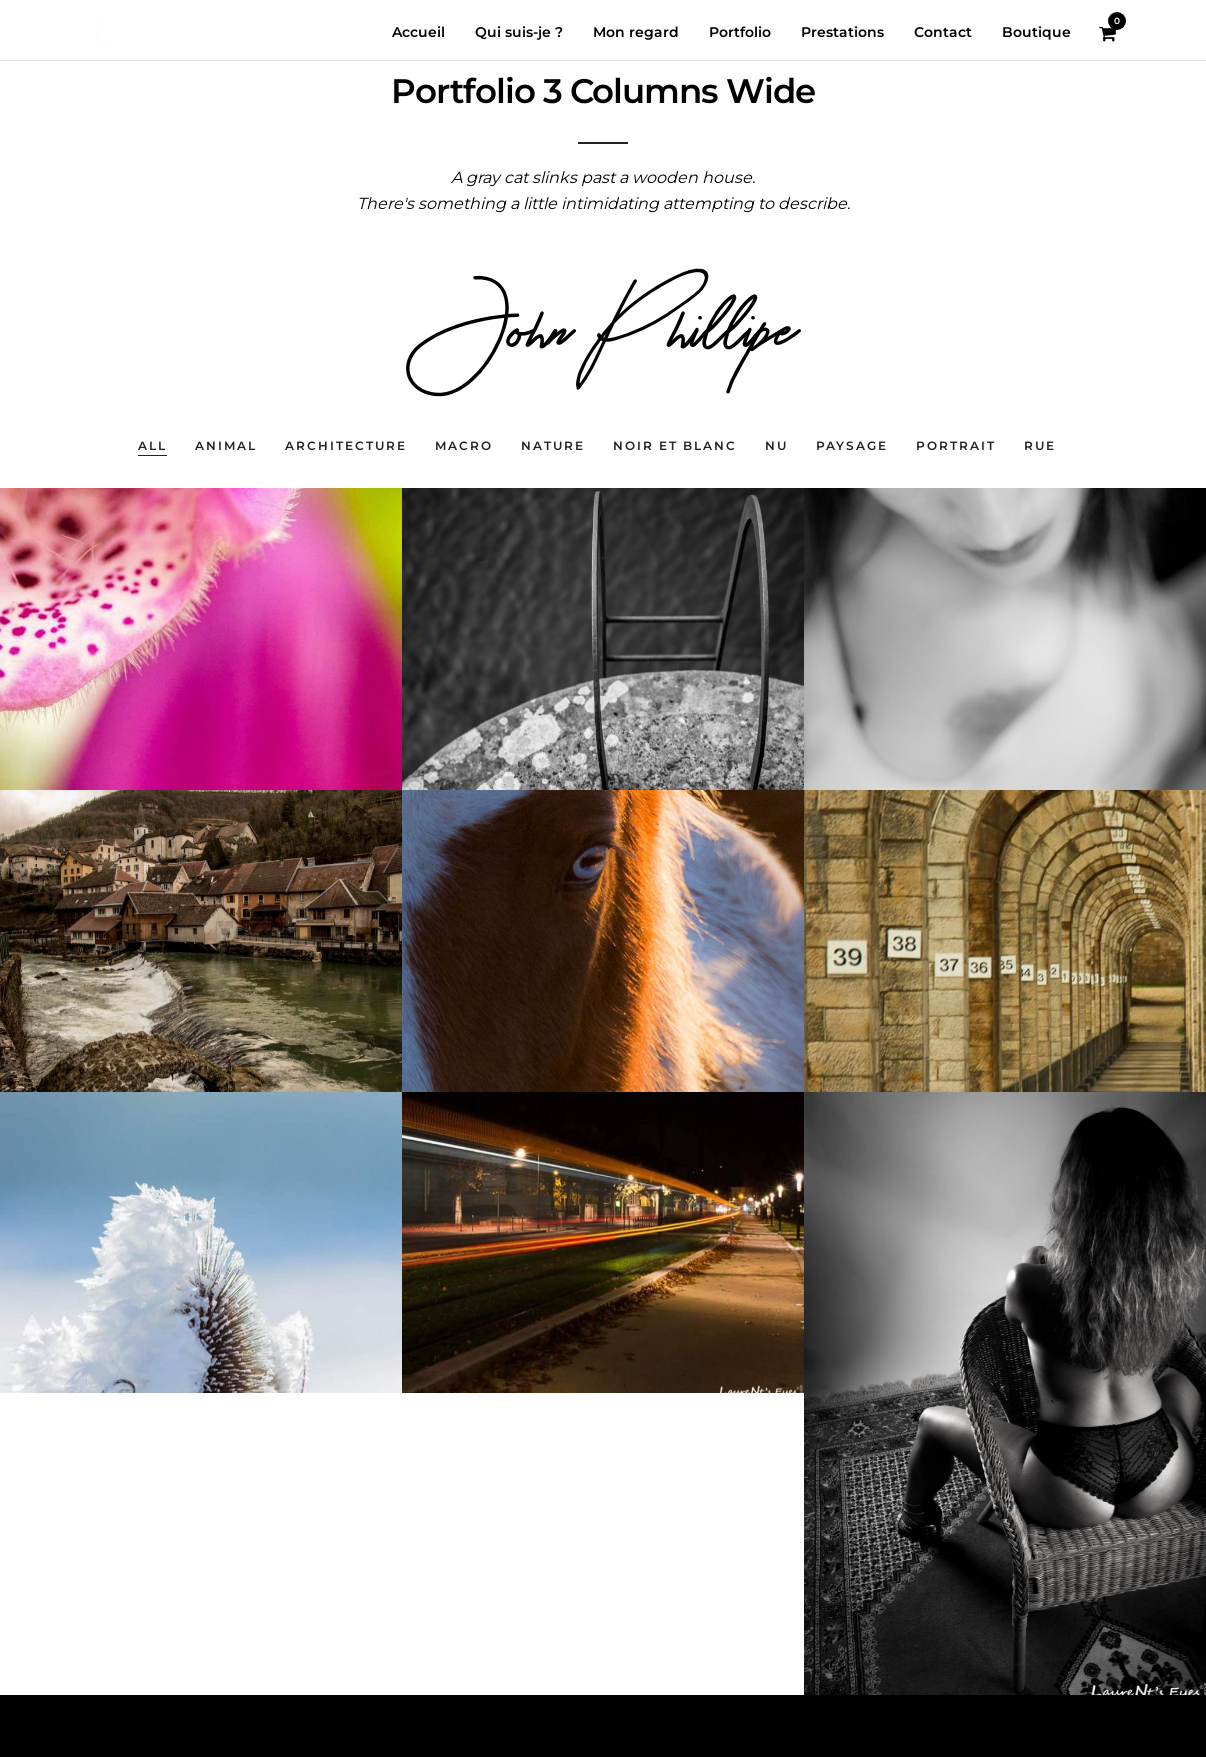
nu (776, 445)
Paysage (852, 445)
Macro (464, 445)
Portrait (956, 445)
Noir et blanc (675, 445)
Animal (226, 445)
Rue (1040, 445)
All (152, 445)
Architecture (346, 445)
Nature (553, 445)
